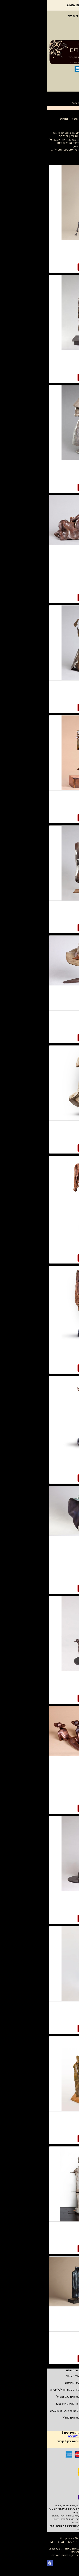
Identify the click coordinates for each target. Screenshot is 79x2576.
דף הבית (75, 103)
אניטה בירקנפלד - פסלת (39, 202)
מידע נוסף (39, 267)
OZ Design (39, 2573)
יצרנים (64, 103)
